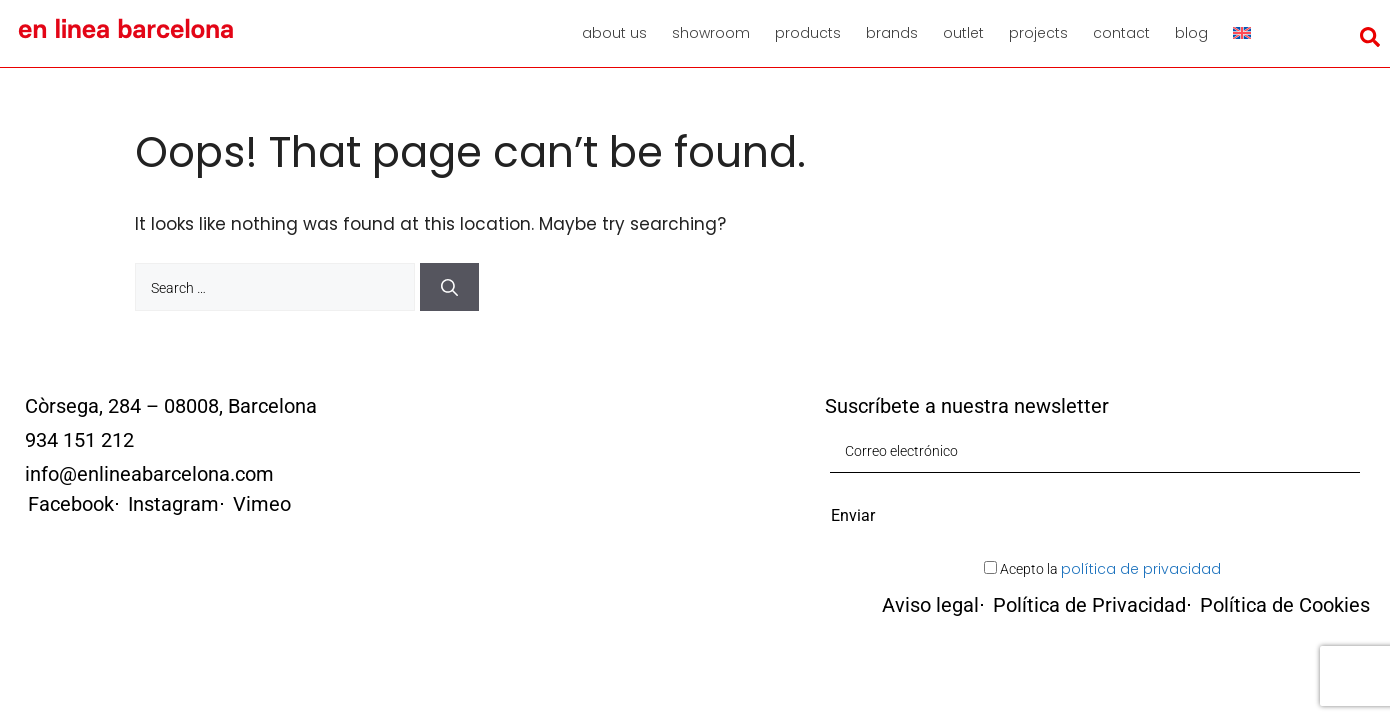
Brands (892, 33)
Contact (1121, 33)
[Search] (449, 287)
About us (614, 33)
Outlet (963, 33)
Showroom (711, 33)
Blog (1191, 33)
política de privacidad (1141, 569)
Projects (1038, 33)
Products (808, 33)
